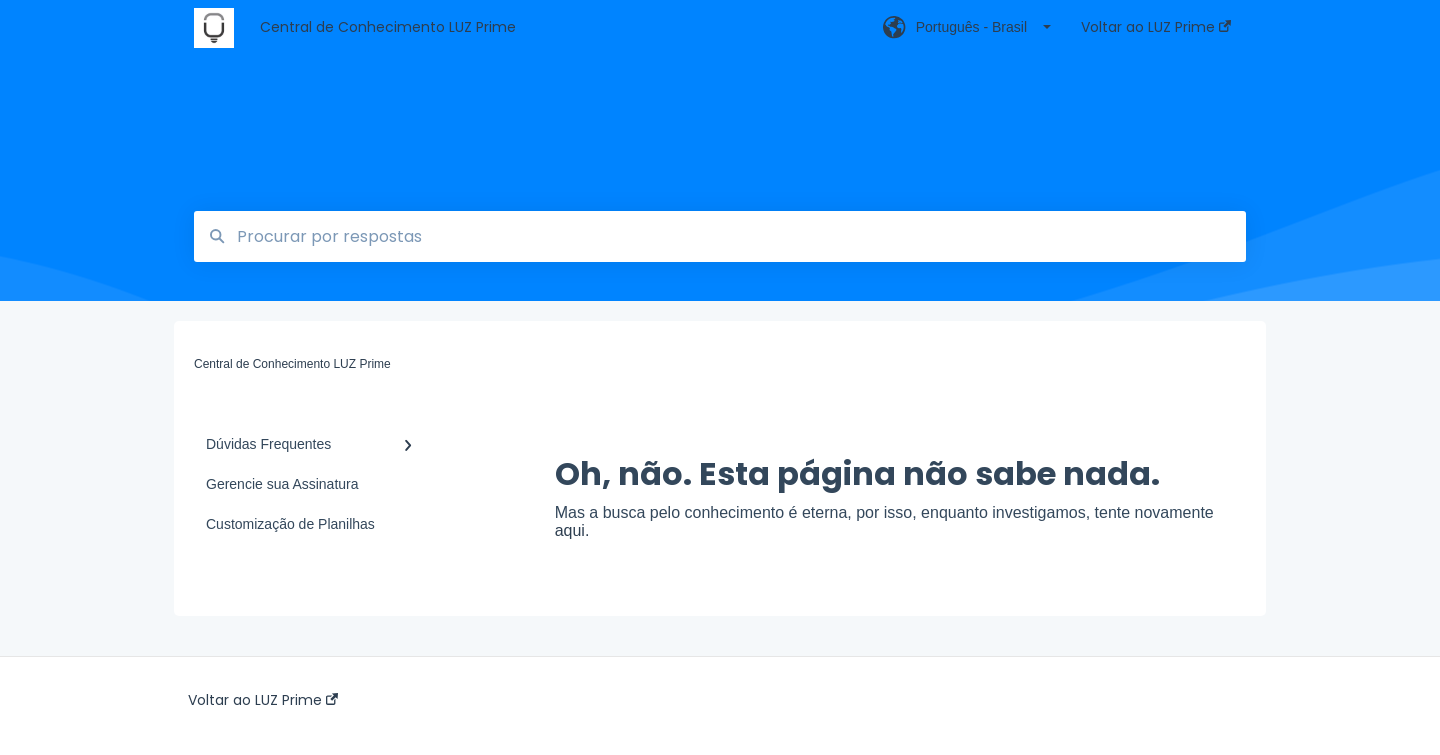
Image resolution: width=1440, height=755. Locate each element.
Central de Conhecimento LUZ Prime (388, 27)
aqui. (572, 530)
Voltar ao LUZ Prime (263, 700)
